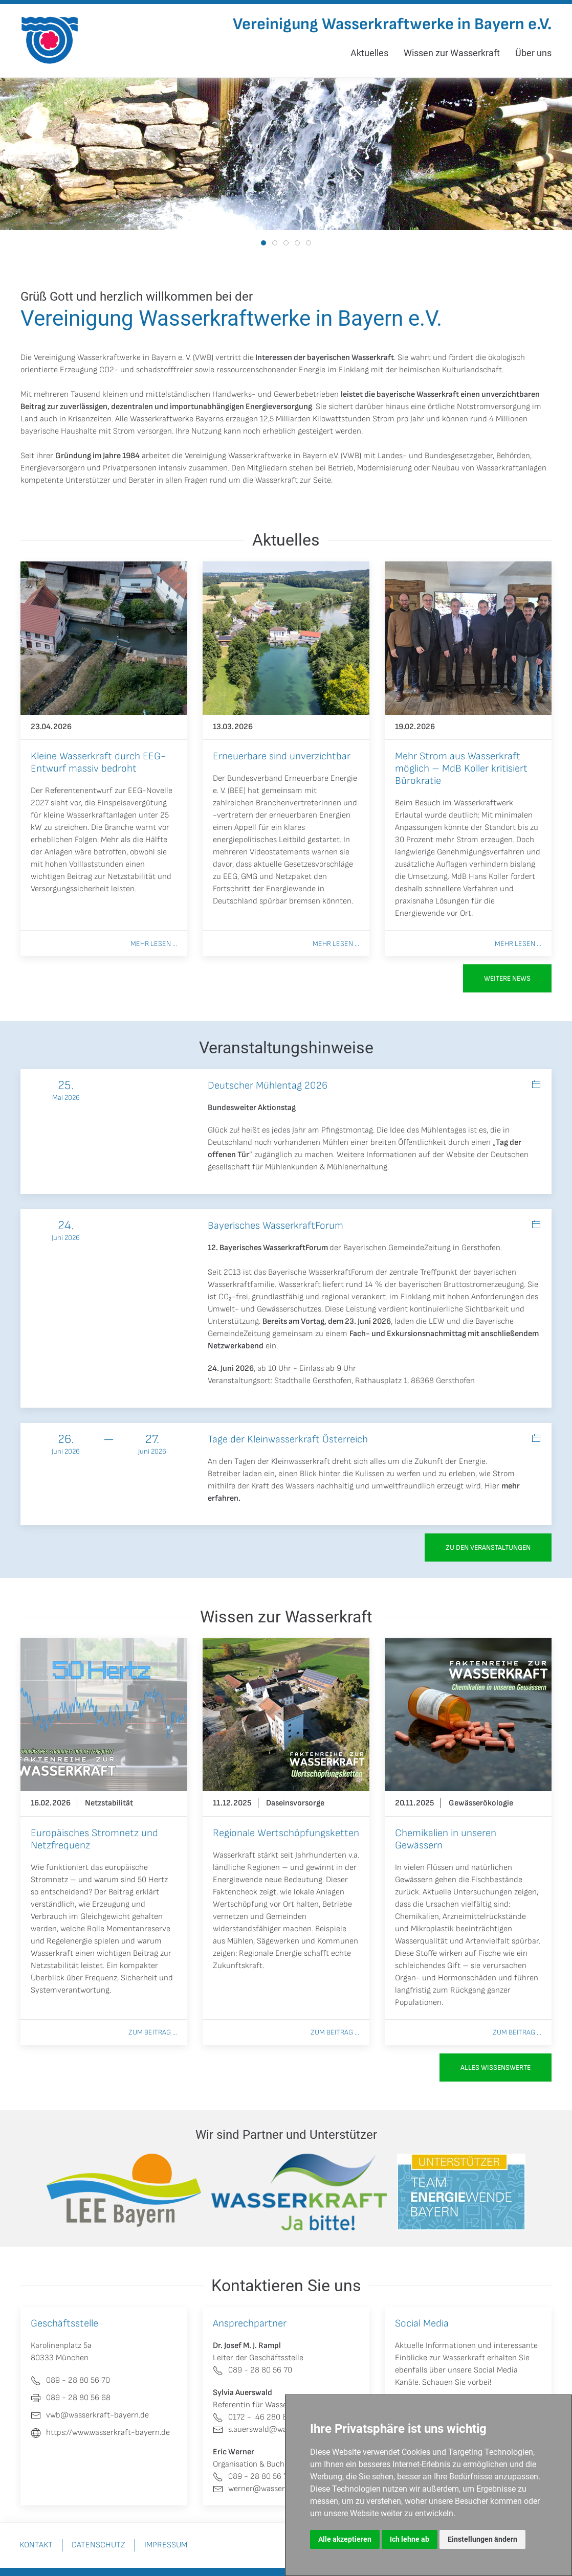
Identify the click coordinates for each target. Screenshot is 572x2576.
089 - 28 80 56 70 (252, 2370)
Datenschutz (98, 2545)
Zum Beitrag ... (152, 2032)
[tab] (263, 242)
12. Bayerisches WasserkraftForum (268, 1248)
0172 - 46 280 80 (252, 2417)
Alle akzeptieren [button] (344, 2539)
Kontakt (36, 2545)
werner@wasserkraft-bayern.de (277, 2489)
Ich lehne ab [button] (409, 2539)
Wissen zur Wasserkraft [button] (452, 53)
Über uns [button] (533, 53)
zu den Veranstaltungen (488, 1547)
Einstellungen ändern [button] (482, 2539)
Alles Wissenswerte (495, 2067)
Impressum (165, 2545)
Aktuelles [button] (369, 53)
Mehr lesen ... (153, 943)
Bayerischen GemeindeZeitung (397, 1248)
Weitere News (507, 978)
